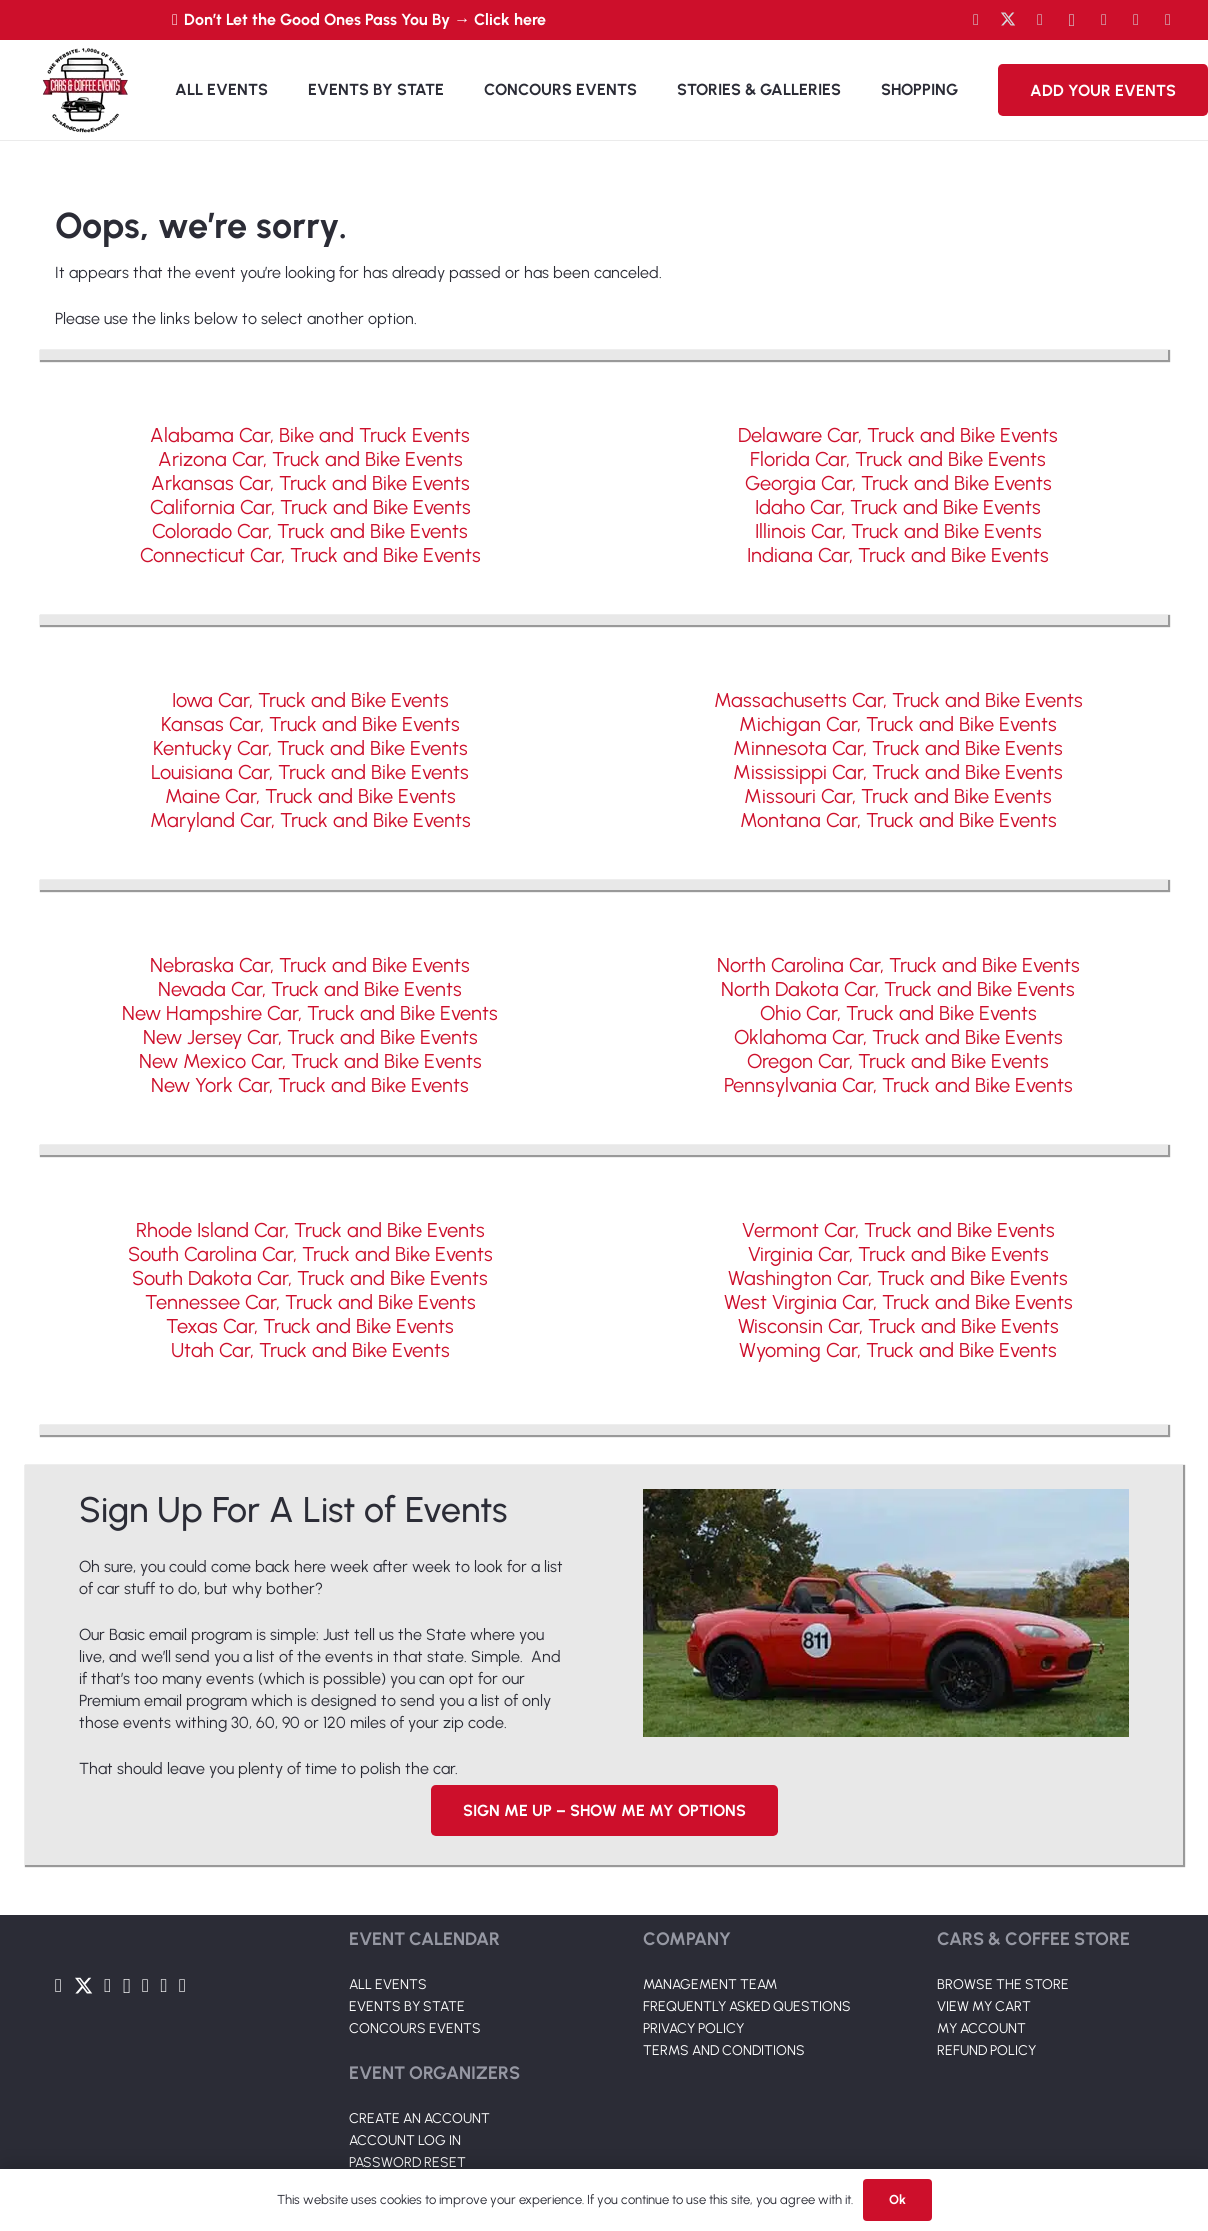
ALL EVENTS (388, 1984)
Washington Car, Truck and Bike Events (898, 1278)
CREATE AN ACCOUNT (419, 2118)
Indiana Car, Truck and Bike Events (898, 555)
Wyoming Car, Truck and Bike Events (898, 1350)
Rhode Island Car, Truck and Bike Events (310, 1230)
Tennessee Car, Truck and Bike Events (310, 1302)
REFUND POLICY (986, 2050)
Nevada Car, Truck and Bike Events (310, 989)
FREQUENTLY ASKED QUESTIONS (747, 2006)
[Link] (85, 90)
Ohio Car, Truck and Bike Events (898, 1013)
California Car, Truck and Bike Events (310, 507)
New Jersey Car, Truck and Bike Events (310, 1037)
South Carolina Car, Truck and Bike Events (310, 1254)
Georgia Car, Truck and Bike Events (898, 483)
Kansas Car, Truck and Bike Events (310, 724)
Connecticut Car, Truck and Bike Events (310, 555)
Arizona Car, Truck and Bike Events (310, 459)
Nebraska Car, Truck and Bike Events (310, 965)
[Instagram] (1072, 20)
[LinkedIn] (1104, 20)
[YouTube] (1040, 20)
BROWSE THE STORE (1003, 1984)
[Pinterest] (1168, 20)
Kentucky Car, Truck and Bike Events (310, 748)
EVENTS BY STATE (407, 2006)
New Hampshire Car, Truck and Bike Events (310, 1013)
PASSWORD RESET (407, 2162)
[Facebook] (976, 20)
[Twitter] (1008, 20)
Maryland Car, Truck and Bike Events (310, 820)
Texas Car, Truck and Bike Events (310, 1326)
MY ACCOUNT (981, 2028)
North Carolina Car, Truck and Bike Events (898, 965)
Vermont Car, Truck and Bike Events (898, 1230)
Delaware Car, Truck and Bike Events (898, 435)
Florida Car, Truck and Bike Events (898, 459)
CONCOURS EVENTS (415, 2028)
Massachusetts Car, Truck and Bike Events (898, 700)
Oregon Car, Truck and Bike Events (898, 1061)
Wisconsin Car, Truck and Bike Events (898, 1326)
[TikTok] (1136, 20)
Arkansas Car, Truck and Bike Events (310, 483)
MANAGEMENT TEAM (710, 1984)
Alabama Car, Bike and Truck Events (310, 435)
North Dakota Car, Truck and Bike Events (898, 989)
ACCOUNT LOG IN (405, 2140)
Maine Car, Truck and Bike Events (310, 796)
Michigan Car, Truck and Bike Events (898, 724)
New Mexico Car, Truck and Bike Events (310, 1061)
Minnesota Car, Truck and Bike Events (898, 748)
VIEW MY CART (984, 2006)
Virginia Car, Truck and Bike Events (898, 1254)
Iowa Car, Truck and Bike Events (310, 700)
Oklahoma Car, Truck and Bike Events (898, 1037)
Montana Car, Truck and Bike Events (898, 820)
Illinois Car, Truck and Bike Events (898, 531)
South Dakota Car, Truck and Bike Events (310, 1278)
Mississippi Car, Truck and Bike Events (898, 772)
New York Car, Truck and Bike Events (310, 1085)
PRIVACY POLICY (693, 2028)
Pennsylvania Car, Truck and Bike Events (898, 1085)
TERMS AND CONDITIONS (724, 2050)
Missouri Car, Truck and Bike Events (898, 796)
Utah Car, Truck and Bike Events (310, 1350)
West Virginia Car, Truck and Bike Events (898, 1302)
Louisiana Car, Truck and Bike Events (310, 772)
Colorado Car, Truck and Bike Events (310, 531)
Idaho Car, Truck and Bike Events (898, 507)
